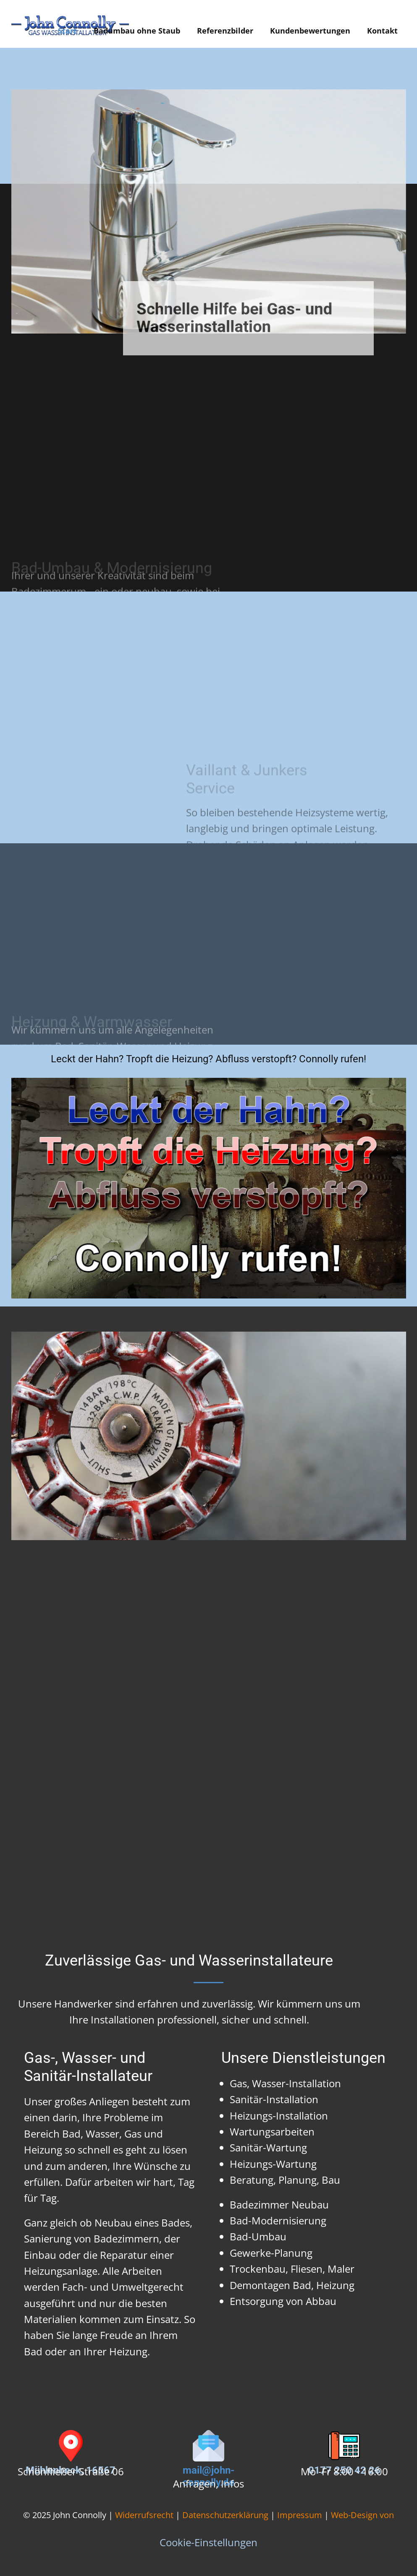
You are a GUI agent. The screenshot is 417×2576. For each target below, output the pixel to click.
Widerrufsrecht (144, 2515)
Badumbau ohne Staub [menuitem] (137, 31)
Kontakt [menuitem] (382, 31)
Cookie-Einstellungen (208, 2542)
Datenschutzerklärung (225, 2515)
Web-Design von (362, 2515)
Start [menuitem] (67, 31)
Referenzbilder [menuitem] (225, 31)
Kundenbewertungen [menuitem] (310, 31)
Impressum (299, 2515)
